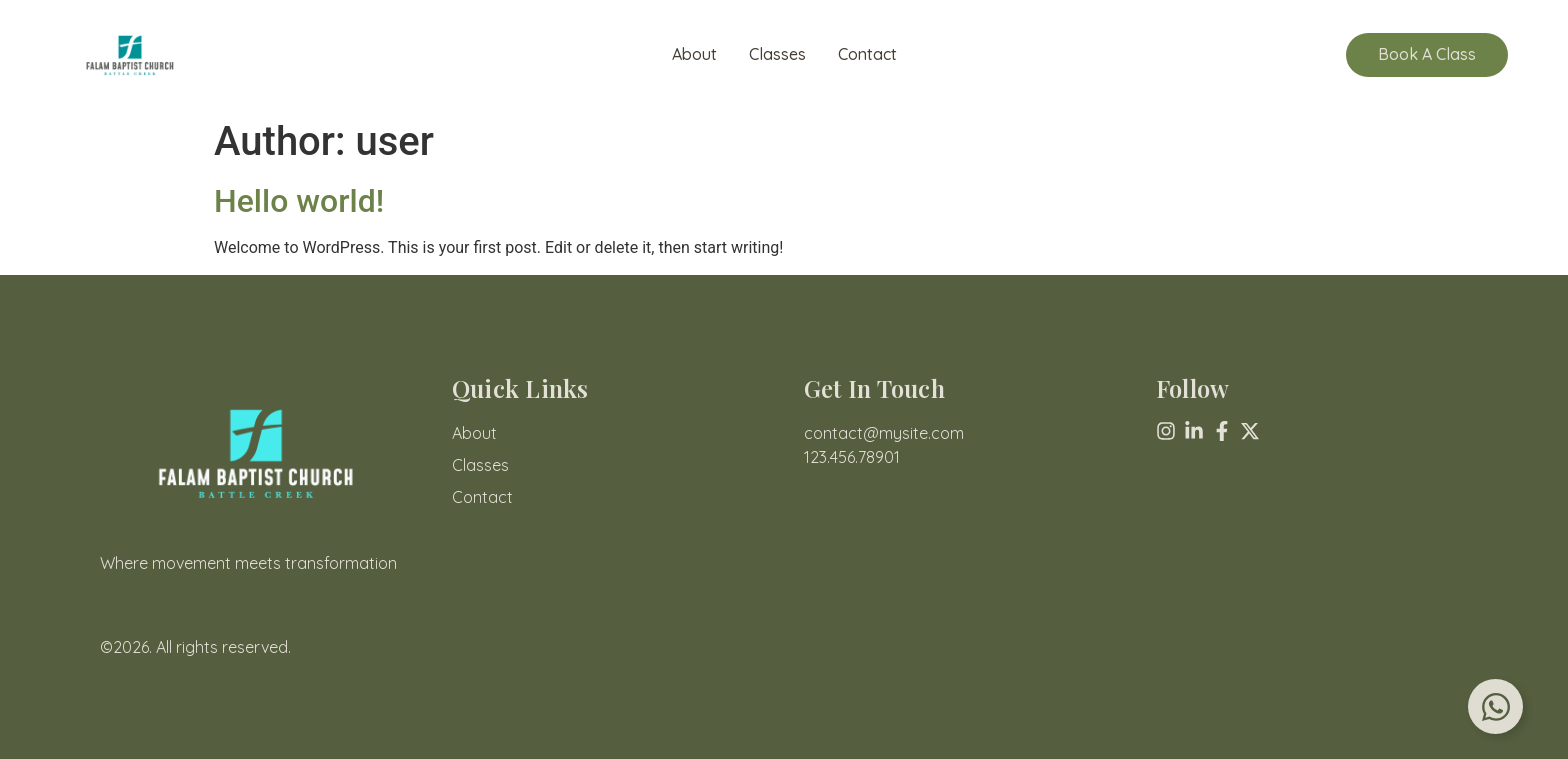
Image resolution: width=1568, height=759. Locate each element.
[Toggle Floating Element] (1495, 706)
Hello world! (299, 201)
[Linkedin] (1194, 431)
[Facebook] (1222, 431)
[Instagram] (1166, 431)
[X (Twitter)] (1250, 431)
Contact (867, 54)
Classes (777, 54)
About (694, 54)
